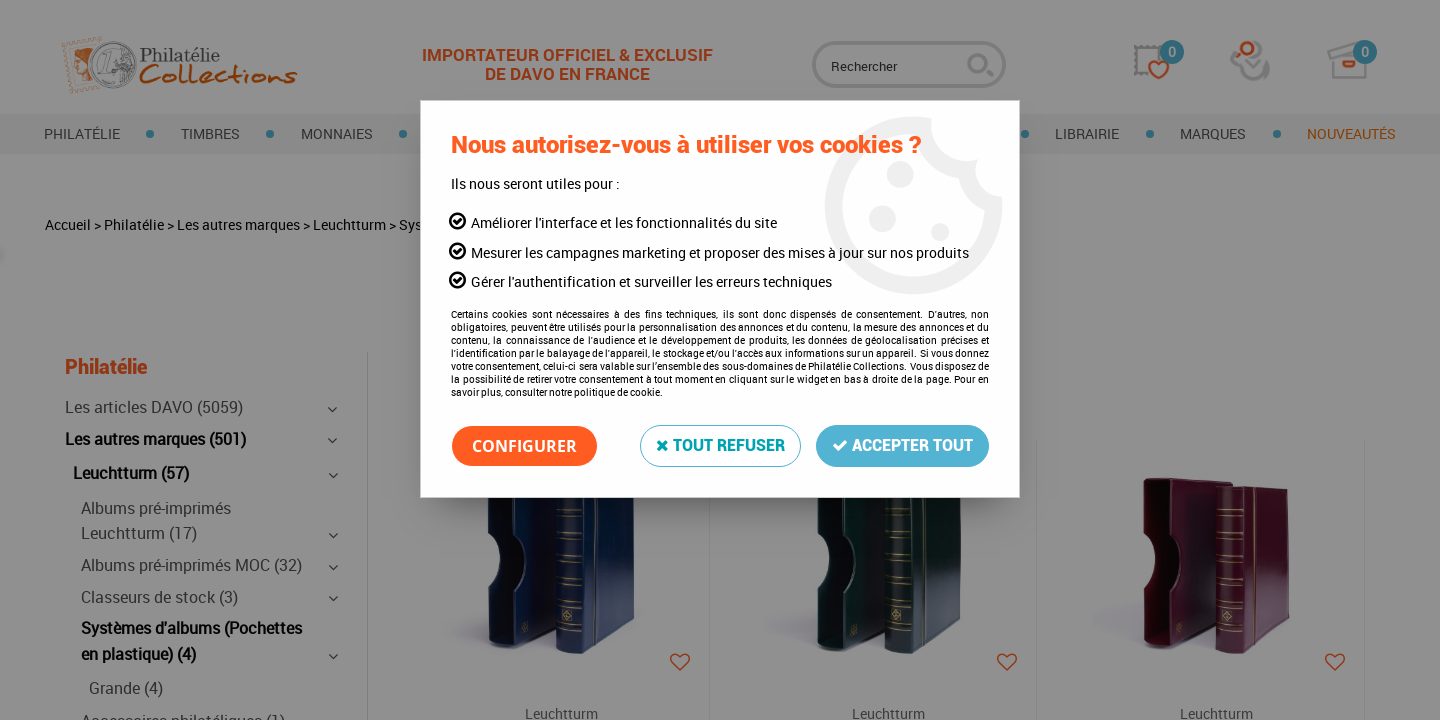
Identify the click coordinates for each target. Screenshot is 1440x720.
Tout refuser (720, 445)
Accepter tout (902, 445)
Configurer (524, 446)
